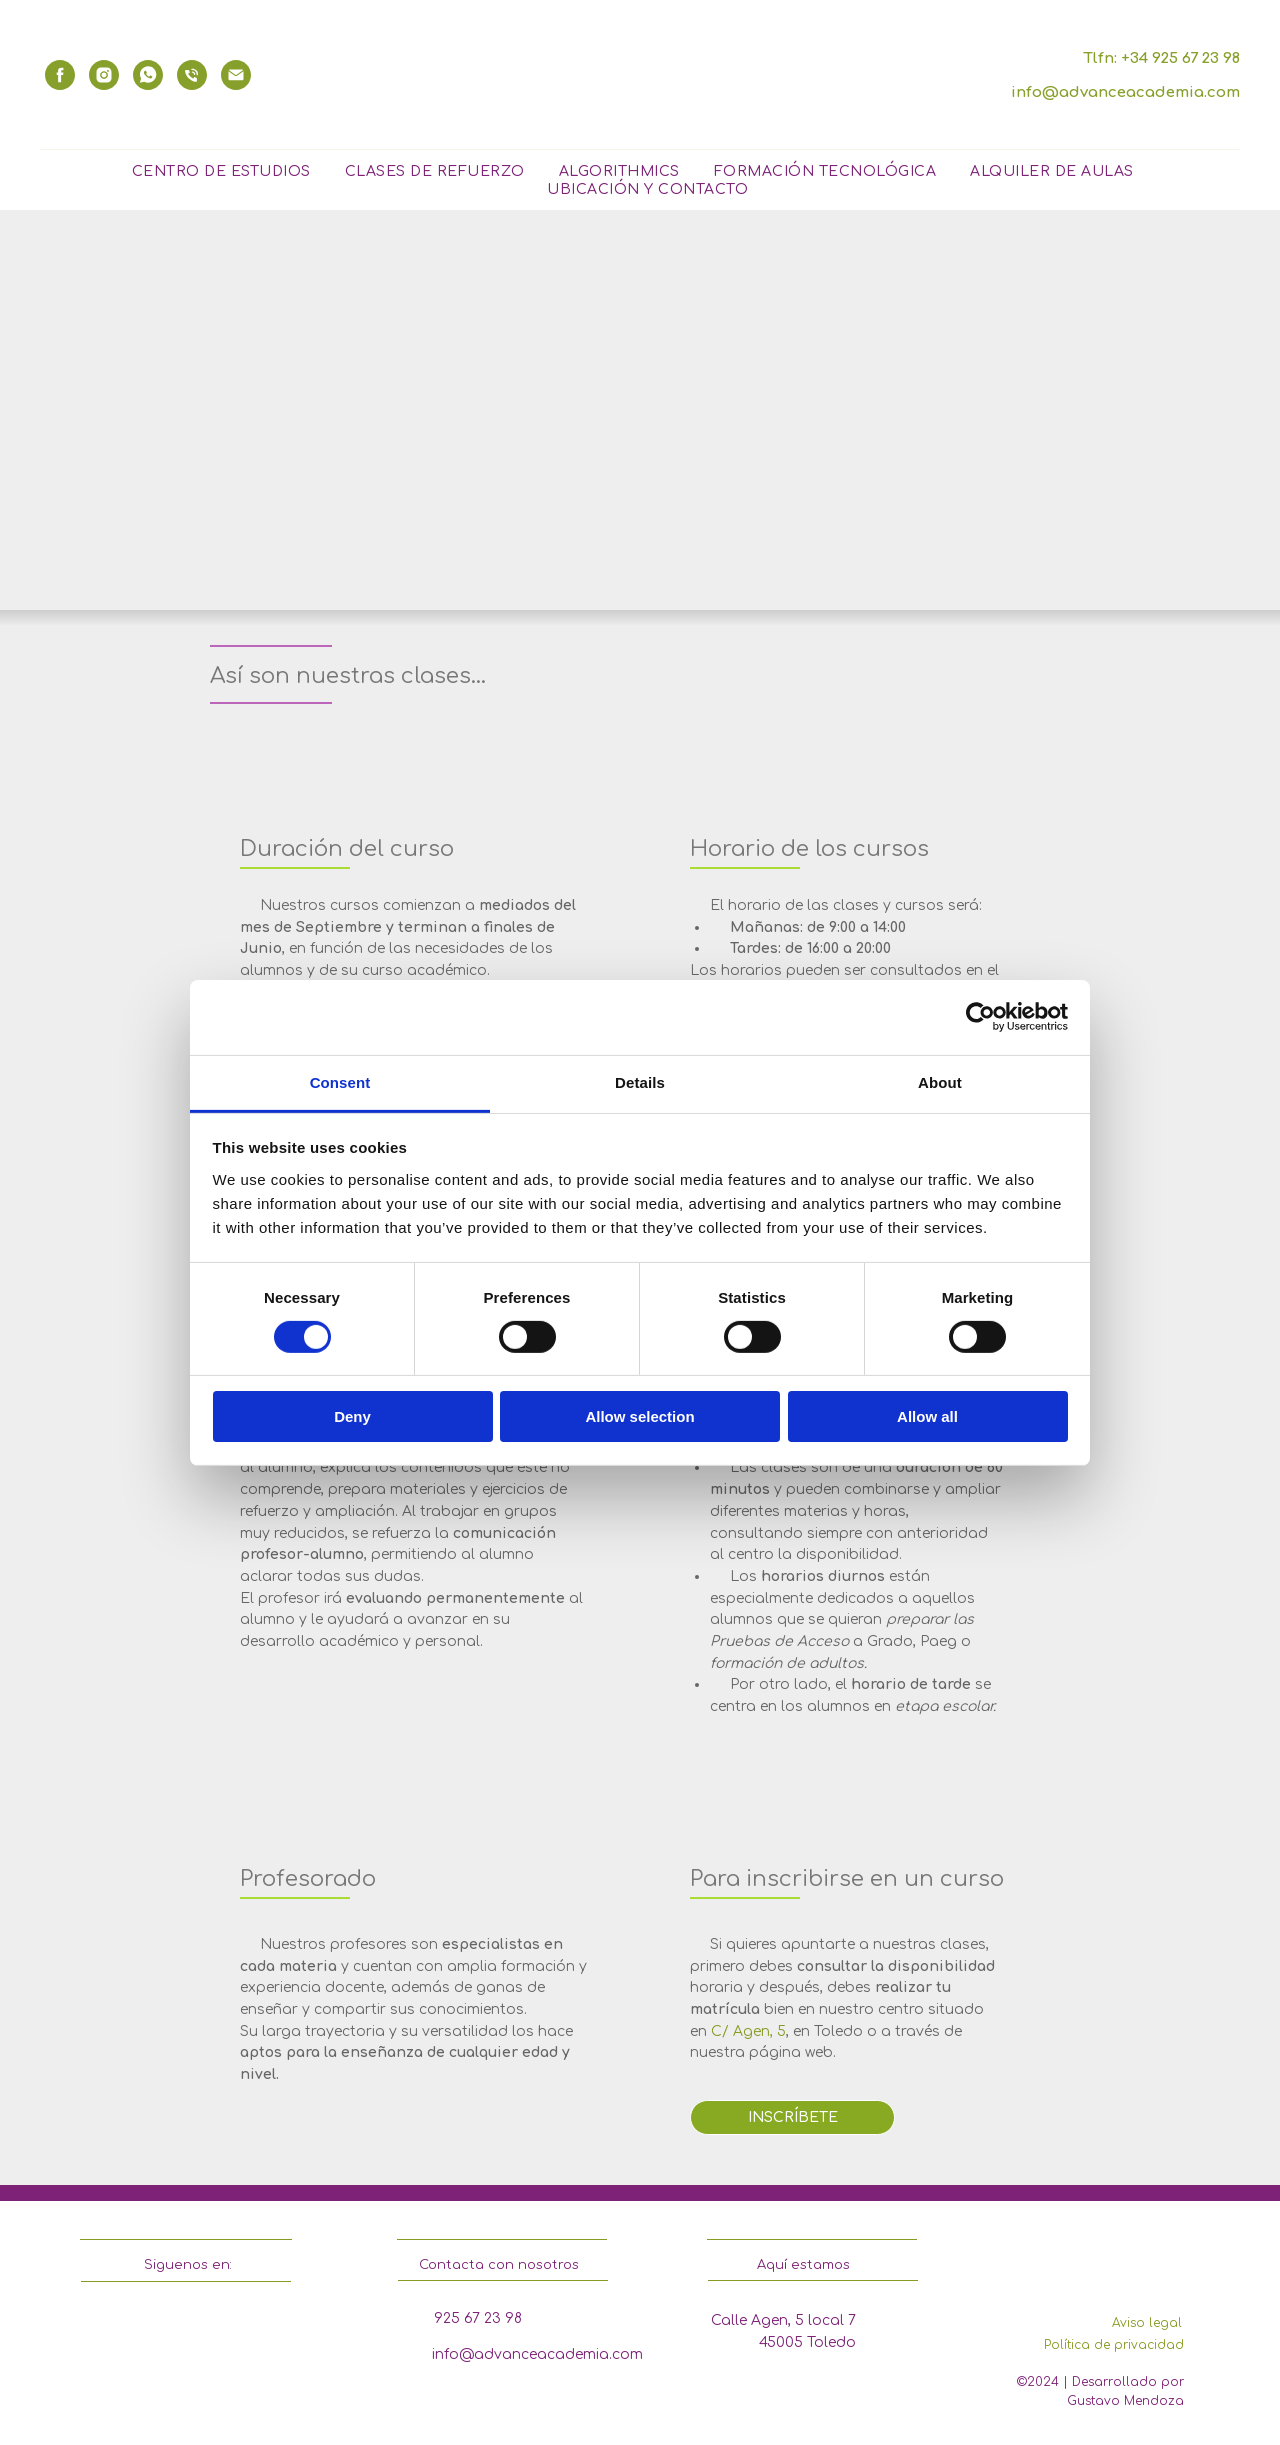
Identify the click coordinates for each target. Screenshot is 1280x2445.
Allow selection (639, 1416)
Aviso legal (1147, 2323)
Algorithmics (619, 171)
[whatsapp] (148, 75)
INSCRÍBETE (793, 2117)
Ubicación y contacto (647, 189)
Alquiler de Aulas (1052, 171)
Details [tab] (640, 1081)
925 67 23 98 (478, 2318)
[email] (236, 75)
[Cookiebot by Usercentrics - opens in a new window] (980, 1017)
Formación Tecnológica (825, 171)
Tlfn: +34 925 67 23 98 (1161, 58)
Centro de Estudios (221, 171)
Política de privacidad (1114, 2345)
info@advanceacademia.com (1125, 92)
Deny (352, 1416)
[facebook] (60, 75)
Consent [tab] (340, 1081)
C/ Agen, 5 (748, 2031)
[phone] (192, 75)
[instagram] (104, 75)
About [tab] (940, 1081)
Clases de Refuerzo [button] (435, 171)
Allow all (927, 1416)
